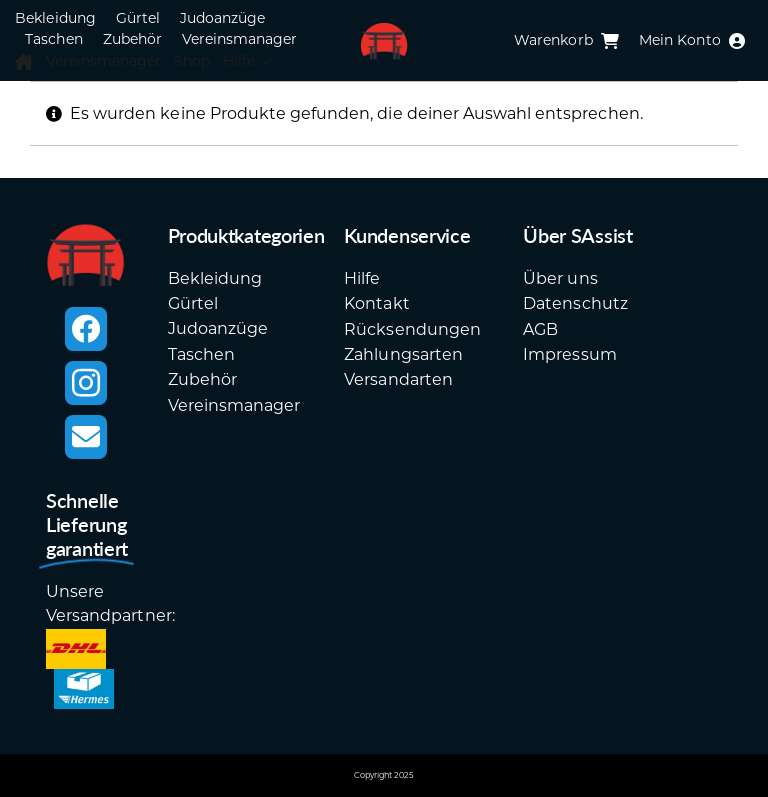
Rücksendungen (412, 329)
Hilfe (362, 278)
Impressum (569, 354)
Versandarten (398, 379)
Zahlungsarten (403, 354)
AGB (540, 329)
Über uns (560, 278)
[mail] (86, 437)
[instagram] (86, 383)
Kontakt (376, 303)
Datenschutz (575, 303)
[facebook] (86, 329)
